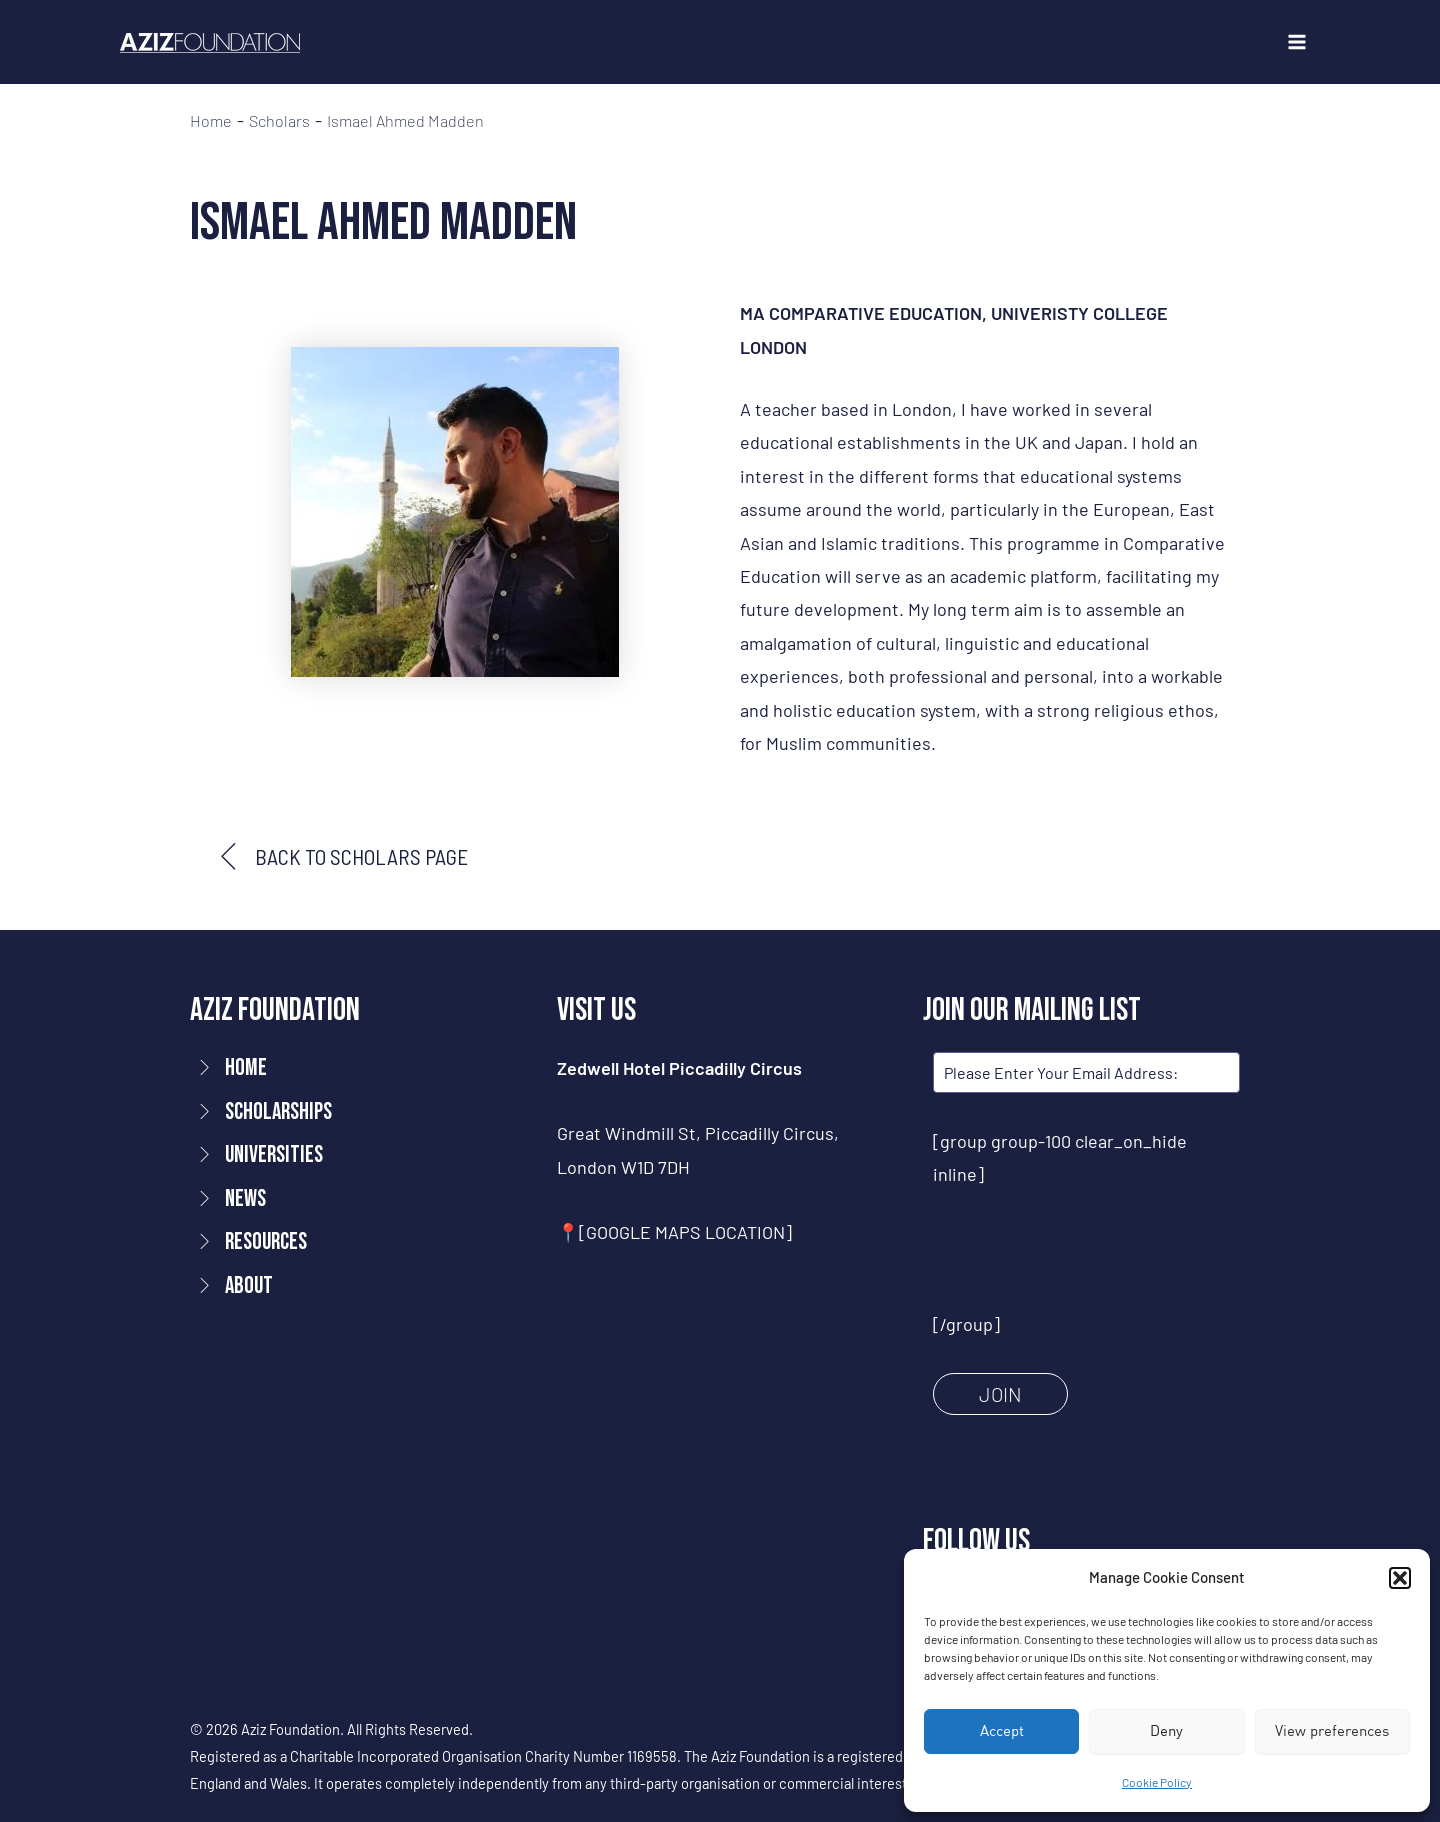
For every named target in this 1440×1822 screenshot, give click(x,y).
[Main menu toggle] (1296, 42)
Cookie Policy (1157, 1782)
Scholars (279, 121)
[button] (1400, 1578)
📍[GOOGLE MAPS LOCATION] (674, 1232)
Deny (1166, 1730)
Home (211, 121)
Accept (1002, 1730)
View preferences (1332, 1730)
